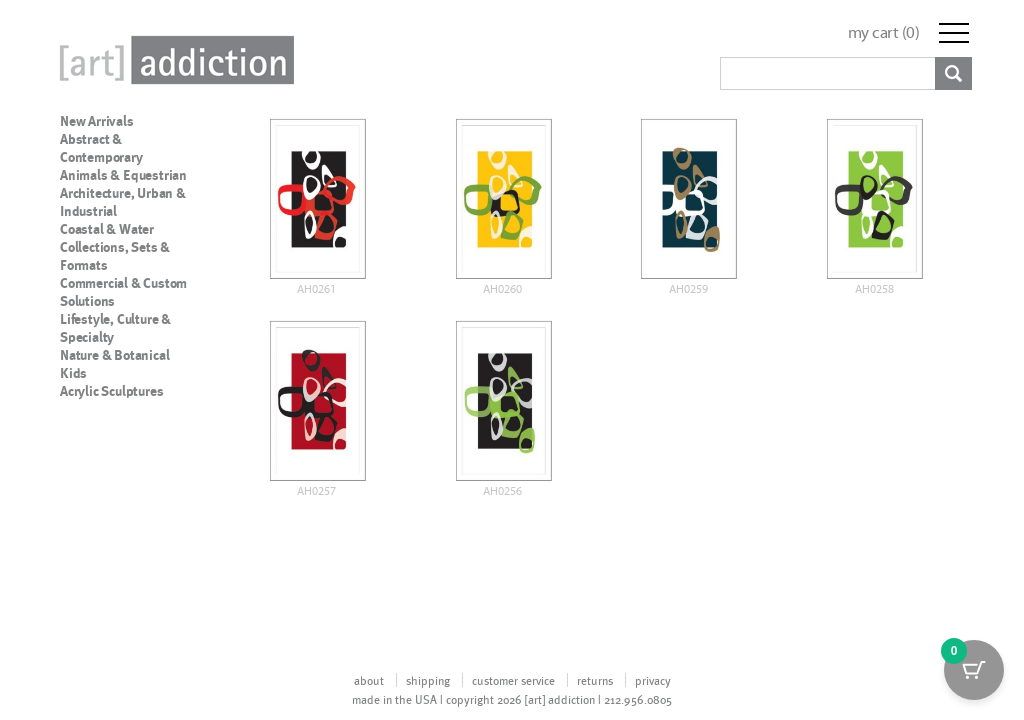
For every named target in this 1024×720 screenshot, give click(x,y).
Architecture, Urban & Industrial (123, 202)
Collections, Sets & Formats (115, 256)
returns (595, 680)
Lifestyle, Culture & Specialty (115, 328)
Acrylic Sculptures (111, 391)
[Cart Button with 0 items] (974, 670)
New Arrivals (97, 121)
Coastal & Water (107, 229)
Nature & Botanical (114, 355)
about (369, 680)
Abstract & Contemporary (101, 148)
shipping (428, 680)
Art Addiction (173, 60)
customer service (513, 680)
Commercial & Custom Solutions (123, 292)
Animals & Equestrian (123, 175)
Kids (73, 373)
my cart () (884, 32)
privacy (653, 680)
